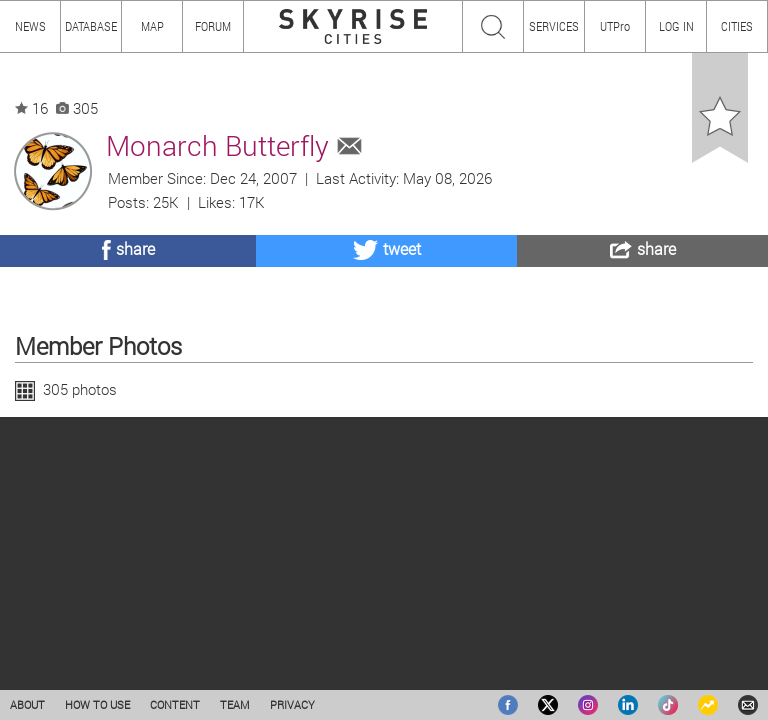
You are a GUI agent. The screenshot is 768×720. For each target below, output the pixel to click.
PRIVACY (292, 704)
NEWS (30, 26)
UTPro (615, 26)
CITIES (737, 26)
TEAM (235, 704)
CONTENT (175, 704)
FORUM (213, 26)
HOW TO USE (97, 704)
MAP (152, 26)
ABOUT (27, 704)
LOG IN (676, 26)
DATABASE (91, 26)
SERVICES (554, 26)
